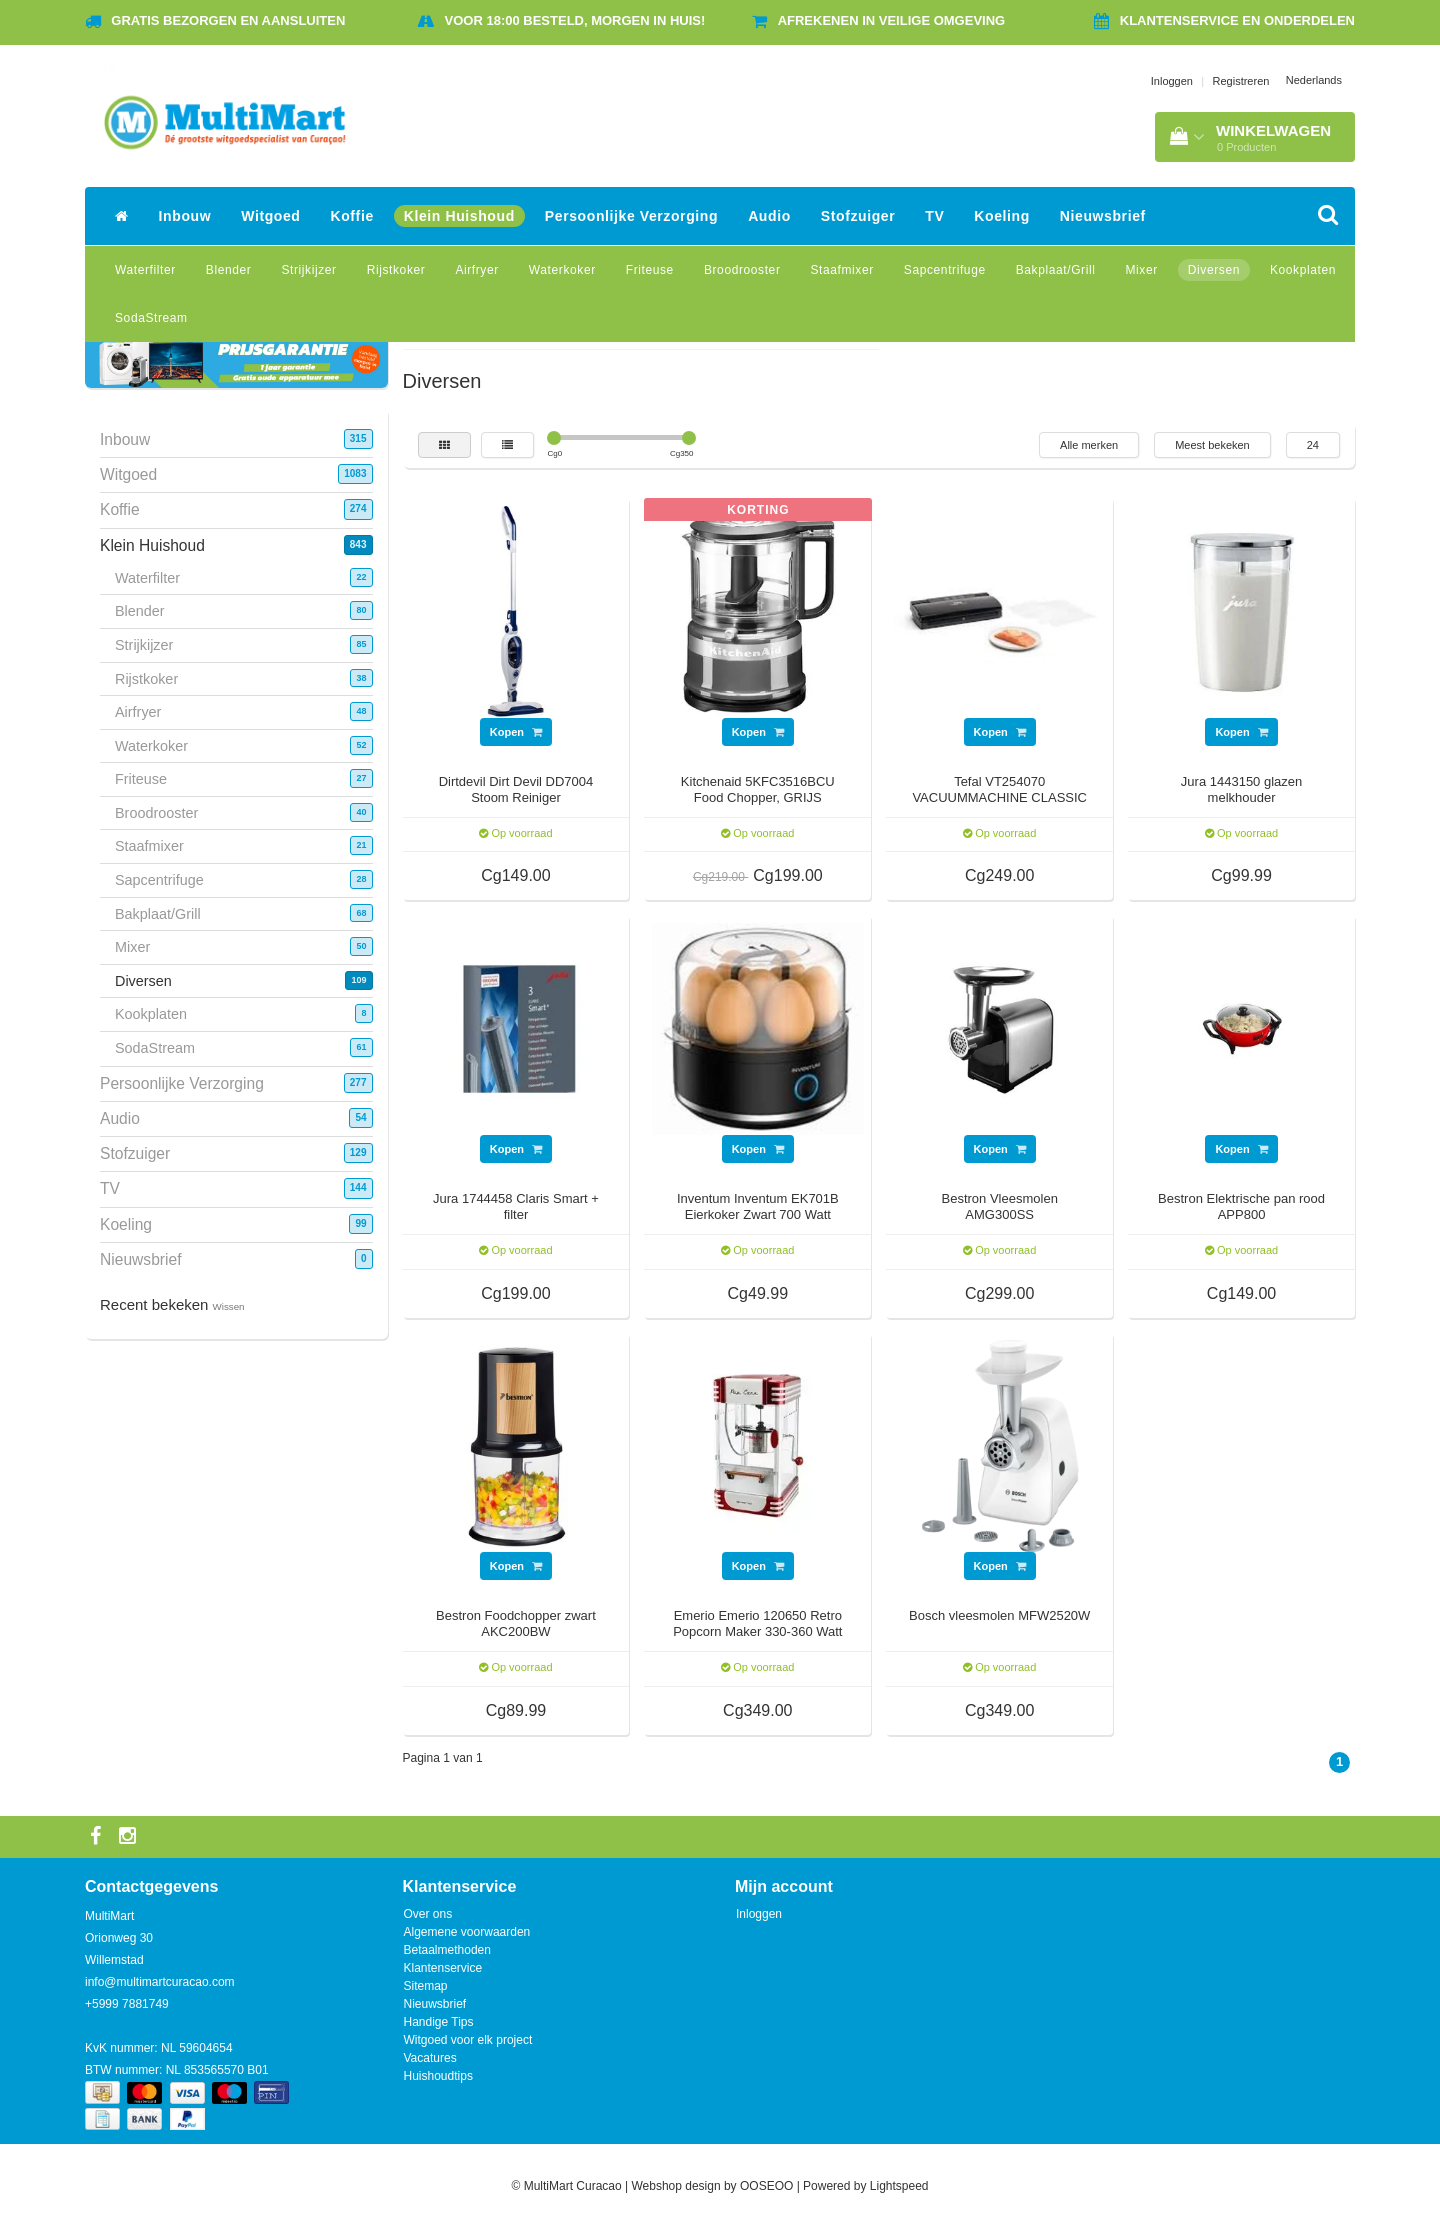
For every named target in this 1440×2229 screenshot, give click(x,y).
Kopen (516, 732)
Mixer (1141, 270)
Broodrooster (742, 270)
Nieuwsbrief (1103, 216)
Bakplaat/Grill (1056, 270)
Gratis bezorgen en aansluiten (228, 20)
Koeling (1002, 216)
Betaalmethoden (447, 1950)
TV (934, 216)
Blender (229, 270)
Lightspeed (899, 2186)
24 (1313, 445)
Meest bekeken (1212, 445)
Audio (769, 216)
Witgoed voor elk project (468, 2040)
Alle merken (1089, 445)
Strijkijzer (308, 270)
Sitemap (426, 1986)
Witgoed (270, 216)
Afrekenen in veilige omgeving (892, 20)
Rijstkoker (396, 270)
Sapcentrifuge (945, 270)
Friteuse (650, 270)
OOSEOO (766, 2186)
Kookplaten (1303, 270)
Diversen (1214, 270)
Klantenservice (443, 1968)
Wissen (229, 1306)
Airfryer (476, 270)
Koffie (352, 216)
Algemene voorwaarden (467, 1932)
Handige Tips (439, 2022)
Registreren (1241, 81)
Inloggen (1172, 81)
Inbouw (185, 216)
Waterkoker (562, 270)
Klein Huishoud (459, 216)
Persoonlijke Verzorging (631, 216)
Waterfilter (145, 270)
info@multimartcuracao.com (160, 1982)
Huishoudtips (438, 2076)
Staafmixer (841, 270)
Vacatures (430, 2058)
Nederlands (1314, 80)
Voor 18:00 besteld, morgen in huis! (575, 20)
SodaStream (151, 318)
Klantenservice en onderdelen (1237, 20)
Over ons (428, 1914)
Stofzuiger (858, 216)
